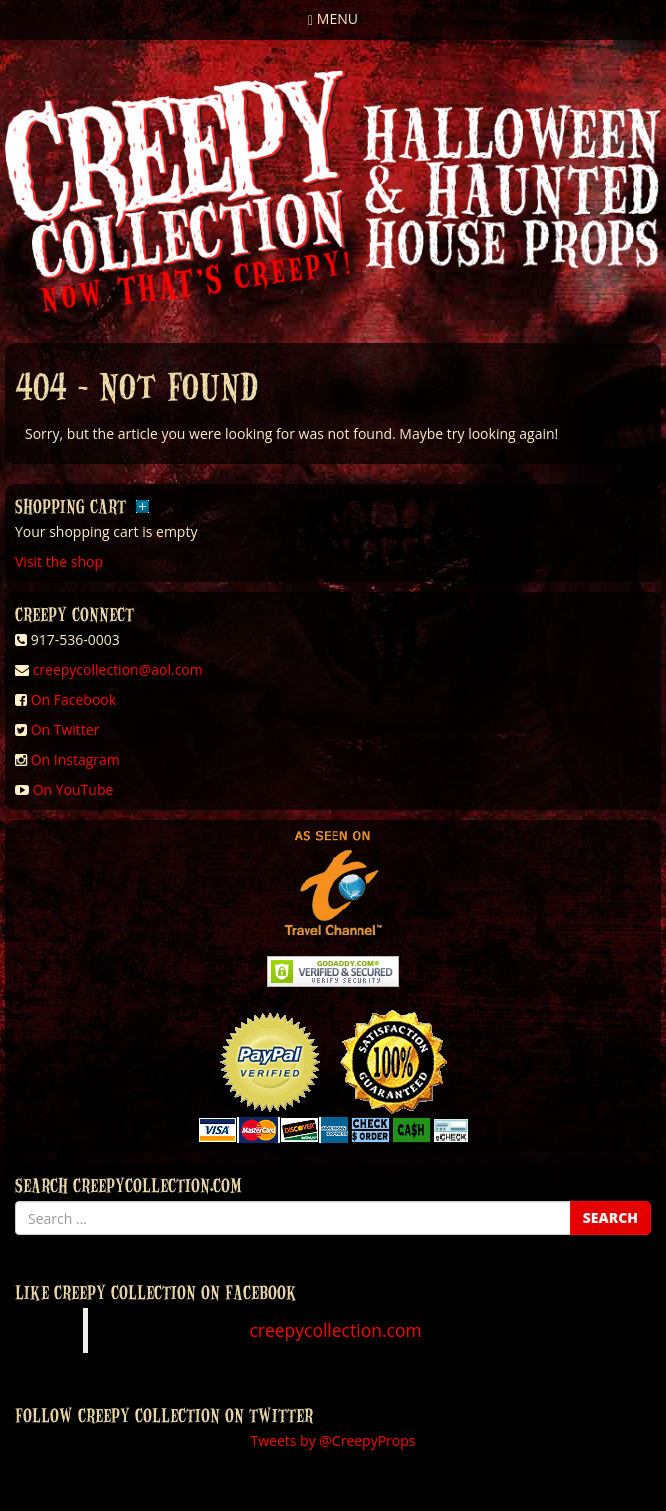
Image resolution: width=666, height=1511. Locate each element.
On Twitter (65, 729)
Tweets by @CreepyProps (333, 1440)
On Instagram (75, 759)
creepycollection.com (335, 1330)
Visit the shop (59, 561)
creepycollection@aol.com (118, 669)
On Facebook (73, 699)
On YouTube (73, 789)
